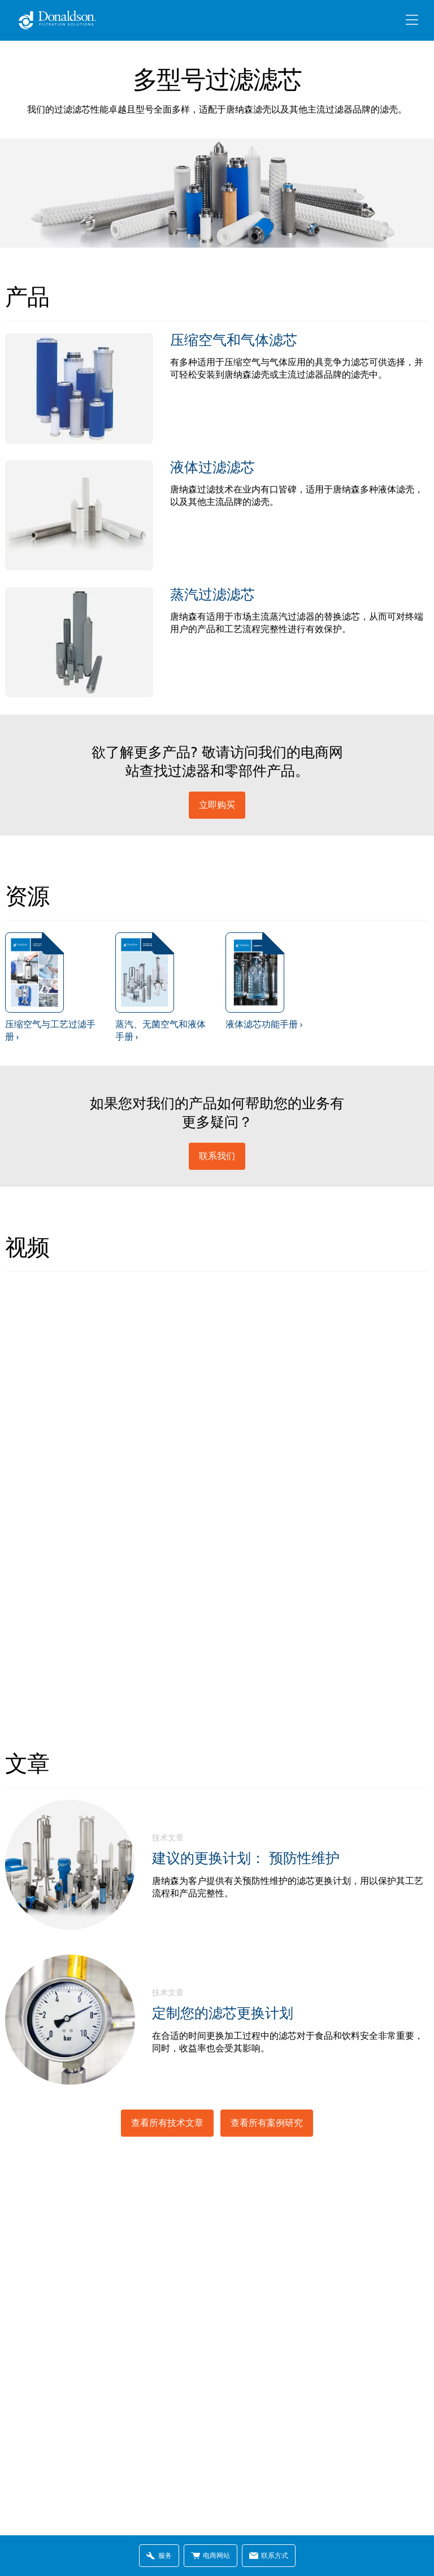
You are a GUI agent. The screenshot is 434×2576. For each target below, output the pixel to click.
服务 (159, 2555)
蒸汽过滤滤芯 (212, 594)
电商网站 (210, 2555)
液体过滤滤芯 (212, 467)
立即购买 (217, 804)
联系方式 (268, 2555)
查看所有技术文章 (167, 2122)
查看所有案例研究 (267, 2122)
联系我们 (217, 1155)
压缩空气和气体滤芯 (233, 339)
